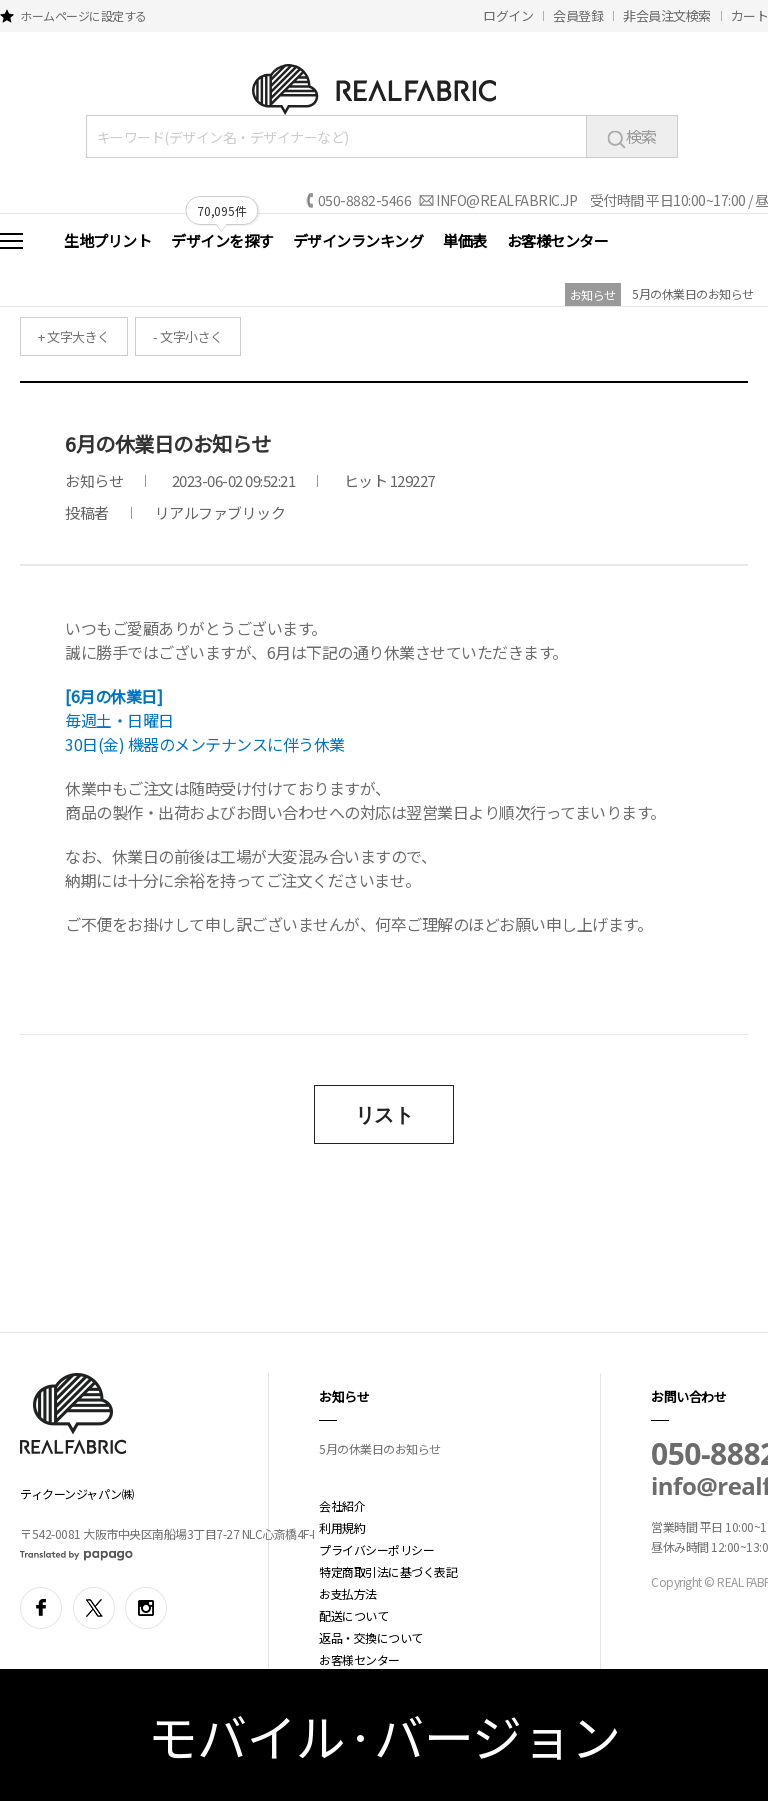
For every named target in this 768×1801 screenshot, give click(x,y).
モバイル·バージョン (384, 1735)
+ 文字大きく (74, 336)
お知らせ (593, 294)
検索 (632, 136)
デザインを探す (222, 240)
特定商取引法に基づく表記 (388, 1571)
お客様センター (558, 240)
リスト (384, 1114)
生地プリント (107, 240)
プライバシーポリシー (376, 1549)
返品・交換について (371, 1637)
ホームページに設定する (83, 15)
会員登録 (578, 15)
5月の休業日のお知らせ (693, 293)
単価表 (465, 240)
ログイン (508, 15)
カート (750, 15)
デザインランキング (358, 240)
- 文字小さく (188, 336)
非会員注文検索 (667, 15)
